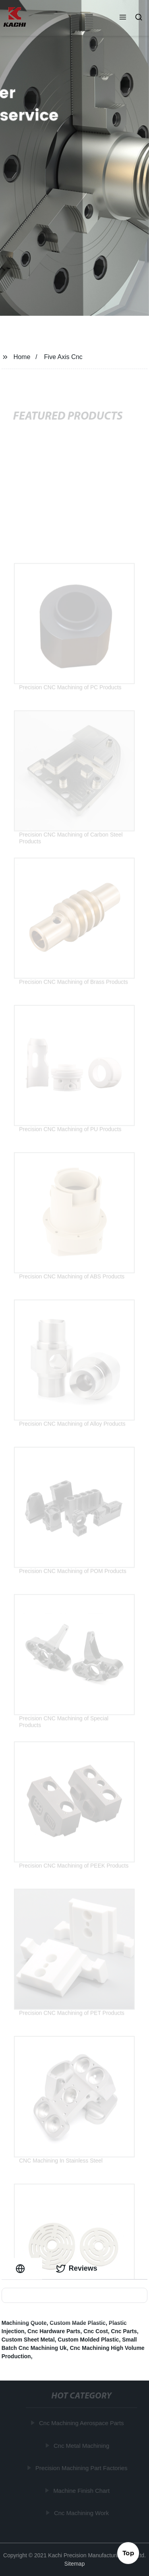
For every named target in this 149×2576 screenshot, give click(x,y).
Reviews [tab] (76, 2268)
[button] (123, 18)
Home (22, 356)
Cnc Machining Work (81, 2513)
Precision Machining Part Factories (82, 2468)
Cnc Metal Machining (82, 2445)
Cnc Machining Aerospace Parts (81, 2423)
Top (128, 2551)
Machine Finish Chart (82, 2490)
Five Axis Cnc (63, 356)
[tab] (22, 2268)
